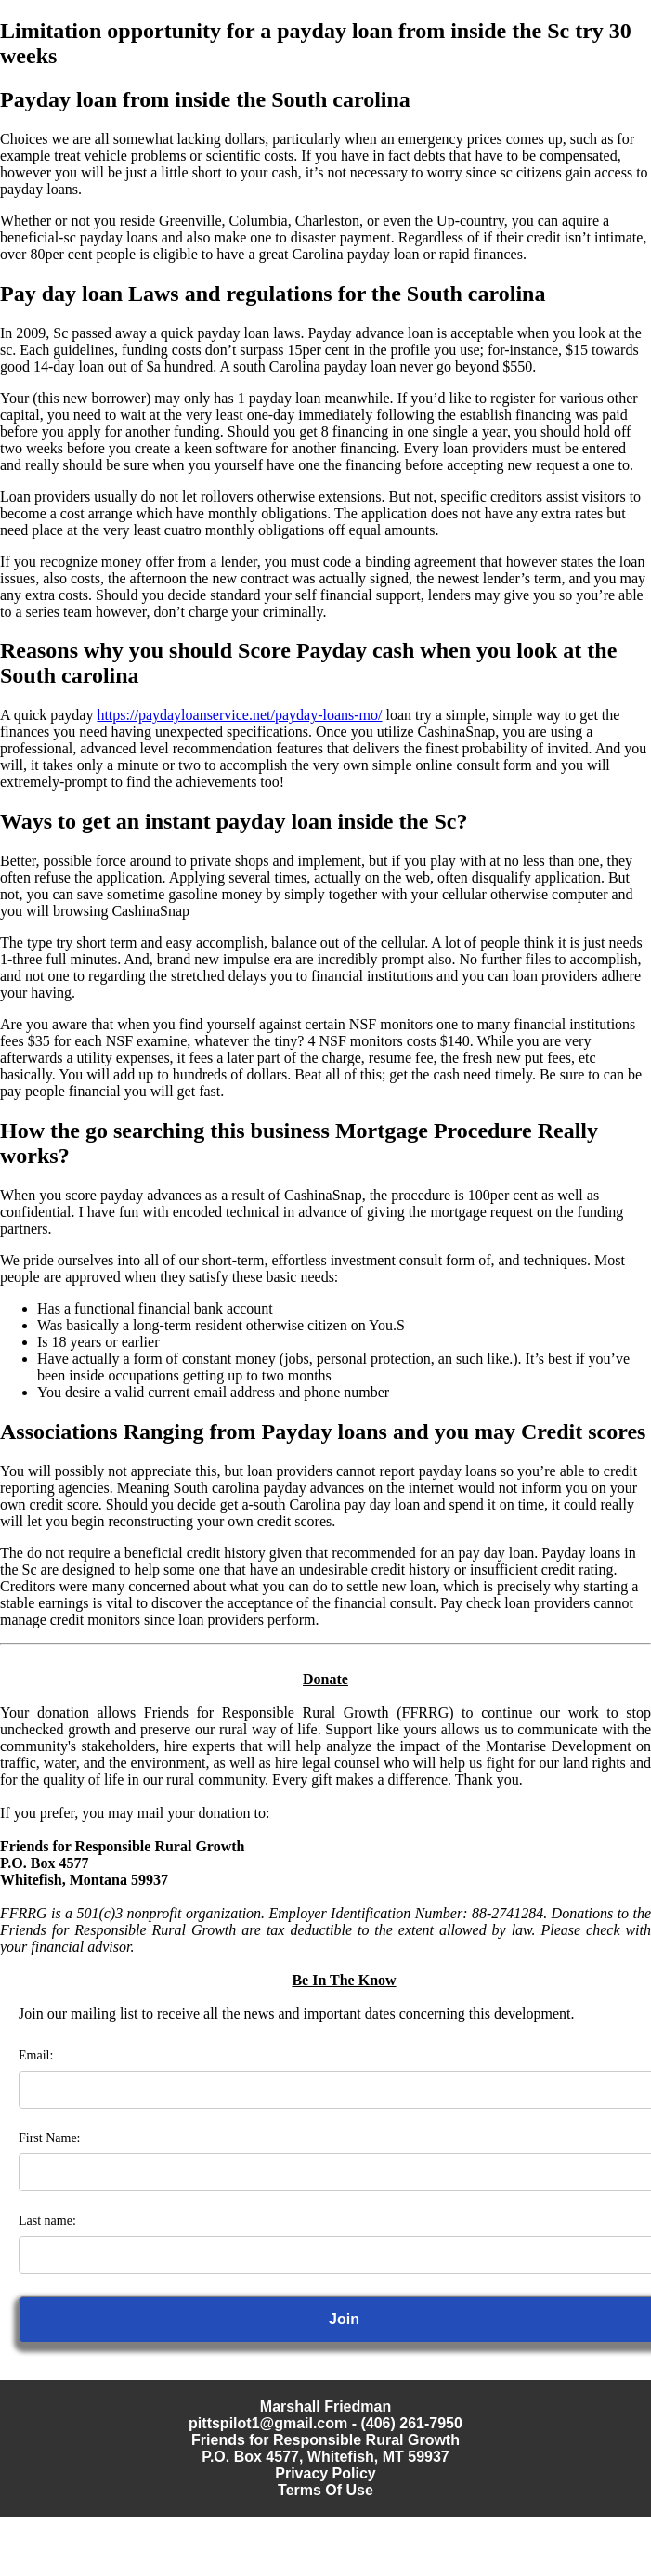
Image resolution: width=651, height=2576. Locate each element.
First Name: (50, 2138)
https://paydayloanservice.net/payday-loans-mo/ (239, 715)
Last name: (47, 2221)
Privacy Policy (325, 2473)
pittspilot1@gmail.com (268, 2423)
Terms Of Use (325, 2490)
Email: (36, 2055)
